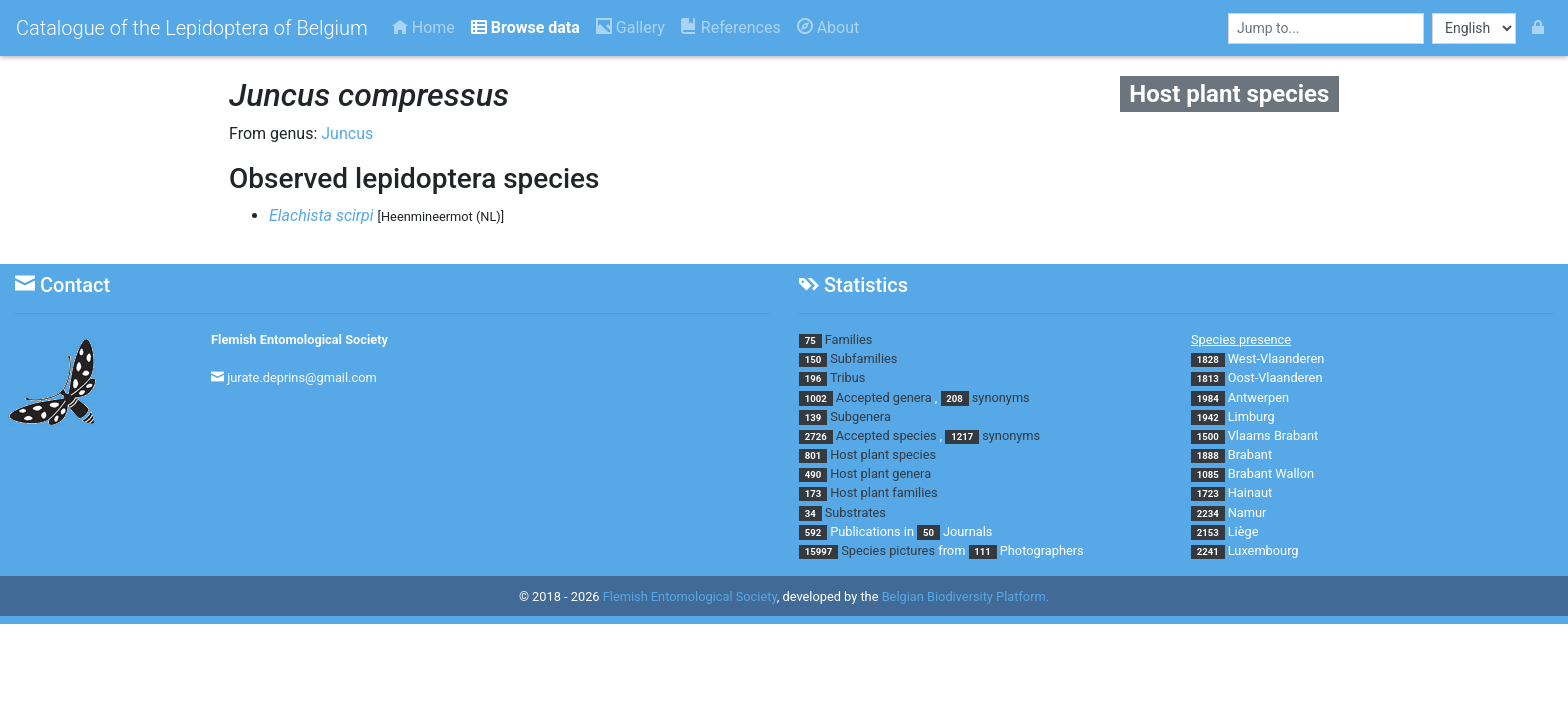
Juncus (347, 133)
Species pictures (888, 550)
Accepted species (886, 435)
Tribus (847, 377)
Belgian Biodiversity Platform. (965, 596)
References (731, 27)
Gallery (630, 27)
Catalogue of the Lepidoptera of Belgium (192, 28)
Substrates (855, 512)
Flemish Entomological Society (299, 339)
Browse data (525, 27)
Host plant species (883, 454)
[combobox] (1326, 28)
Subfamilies (863, 358)
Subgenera (860, 416)
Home (423, 27)
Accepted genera (884, 397)
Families (849, 339)
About (828, 27)
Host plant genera (880, 473)
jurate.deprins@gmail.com (302, 377)
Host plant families (883, 492)
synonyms (1001, 397)
